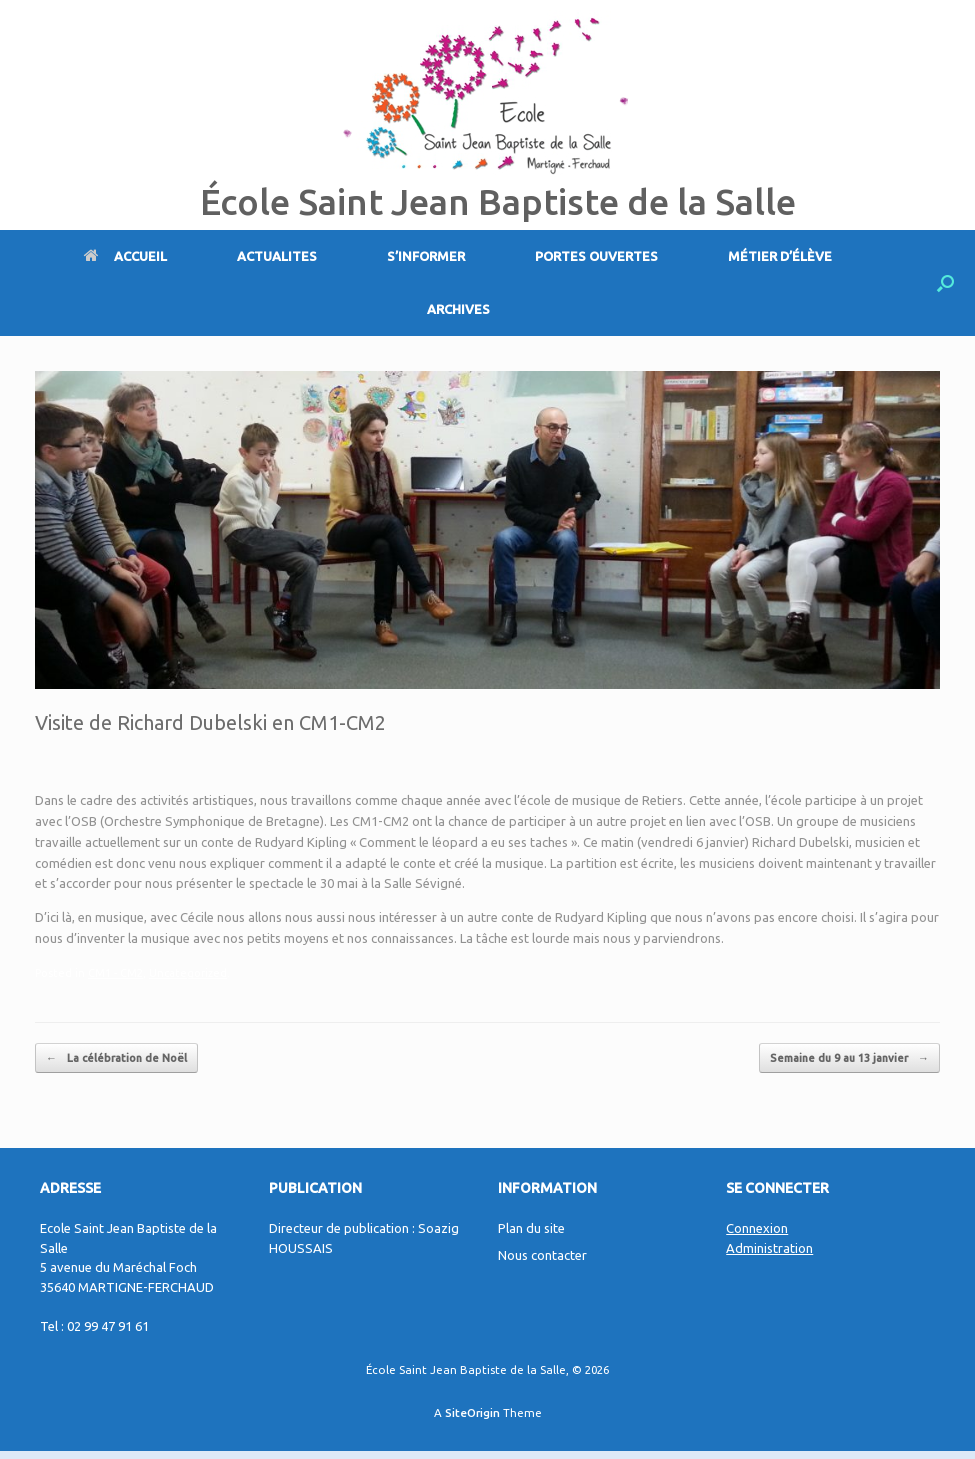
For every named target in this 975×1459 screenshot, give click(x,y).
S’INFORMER (426, 256)
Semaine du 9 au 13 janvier (849, 1058)
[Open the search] (945, 283)
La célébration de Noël (116, 1058)
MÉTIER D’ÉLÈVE (780, 256)
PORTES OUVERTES (596, 256)
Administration (769, 1248)
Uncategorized (188, 973)
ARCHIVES (458, 309)
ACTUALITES (277, 256)
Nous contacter (542, 1255)
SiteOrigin (472, 1412)
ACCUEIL (125, 256)
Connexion (757, 1228)
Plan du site (531, 1228)
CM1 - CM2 (115, 973)
